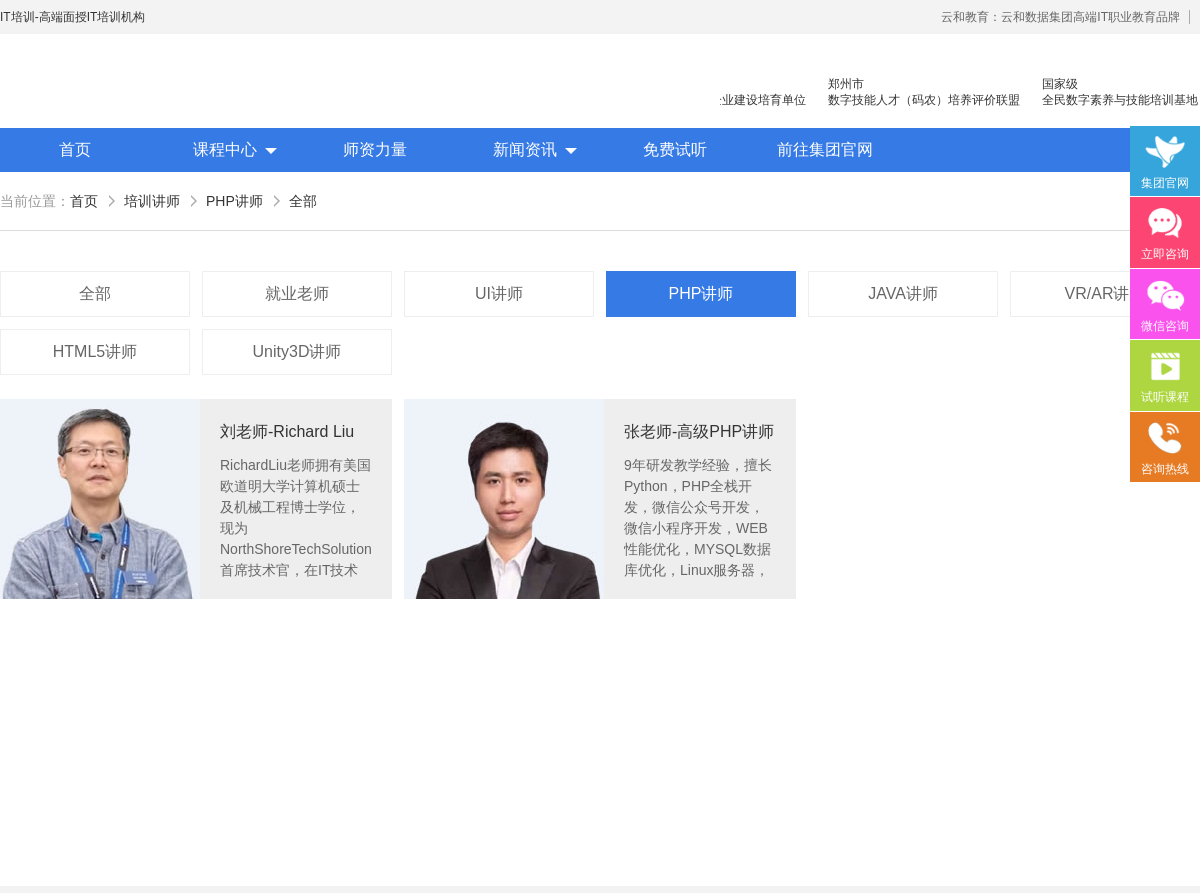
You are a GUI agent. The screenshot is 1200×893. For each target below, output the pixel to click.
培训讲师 (152, 201)
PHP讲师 (234, 201)
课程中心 (225, 149)
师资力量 (375, 149)
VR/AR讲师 (1105, 293)
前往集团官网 (825, 149)
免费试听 (675, 149)
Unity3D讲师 (297, 351)
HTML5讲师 (95, 351)
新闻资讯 (525, 149)
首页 (75, 149)
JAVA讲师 (903, 293)
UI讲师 (499, 293)
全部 (303, 201)
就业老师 (297, 293)
